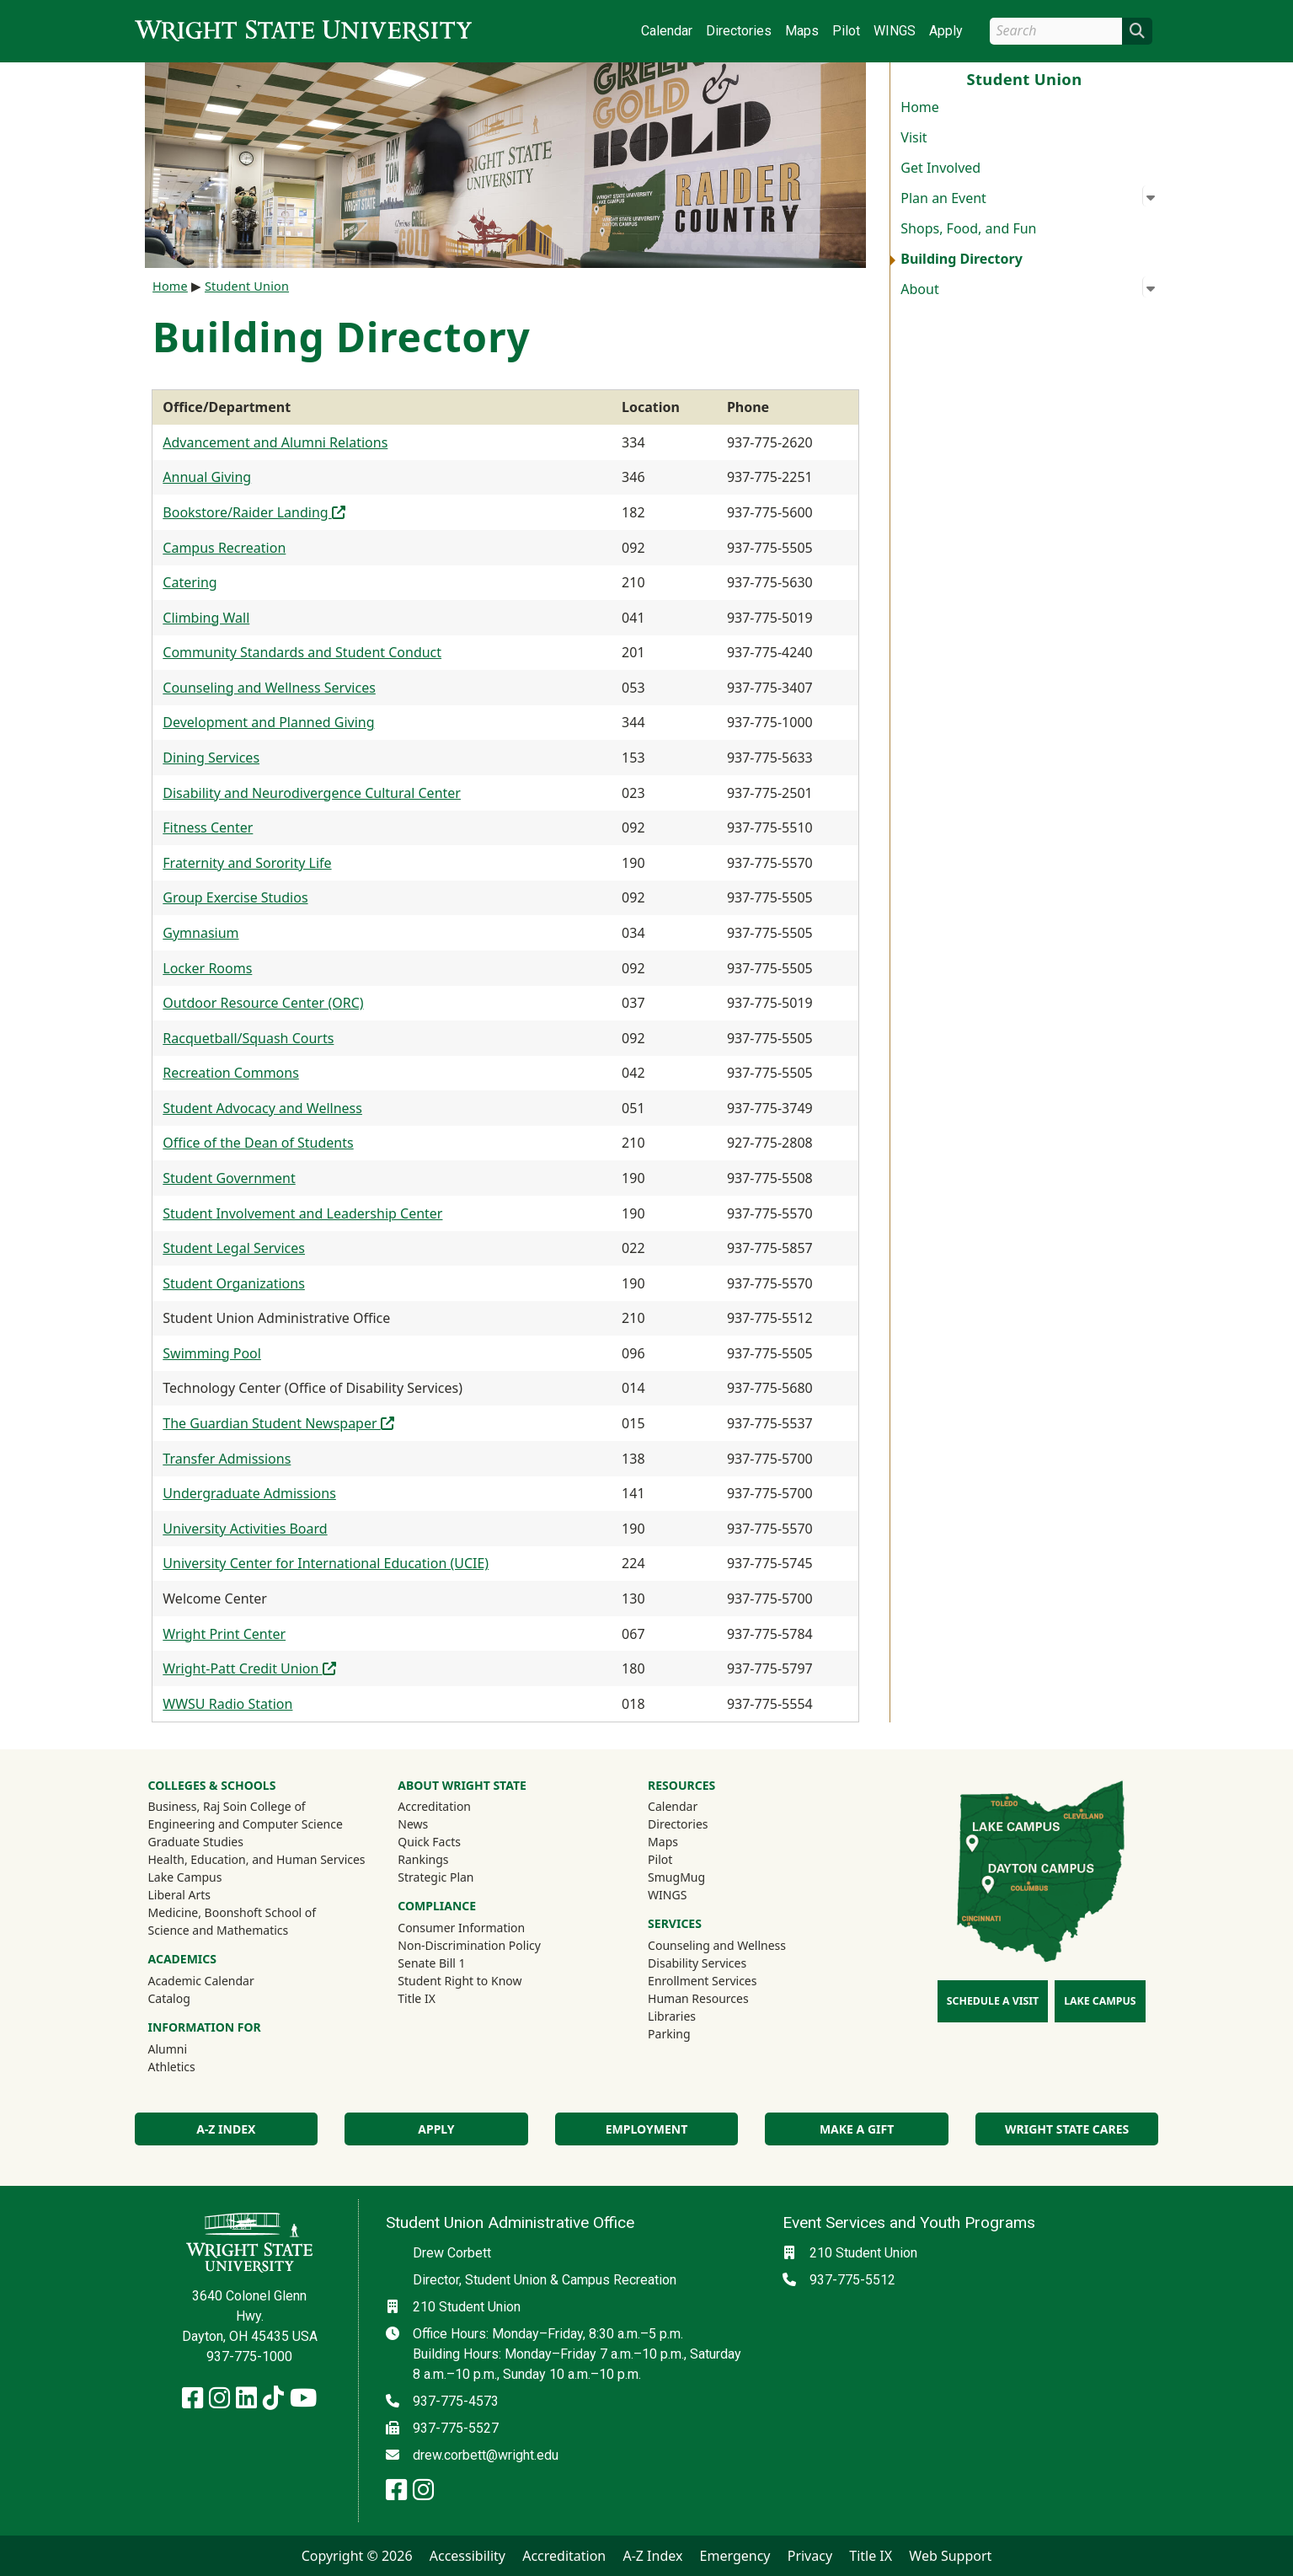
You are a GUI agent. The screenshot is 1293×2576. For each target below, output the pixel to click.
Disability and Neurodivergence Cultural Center (312, 793)
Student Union (247, 286)
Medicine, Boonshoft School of (232, 1912)
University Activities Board (245, 1528)
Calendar (666, 31)
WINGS (895, 31)
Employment (646, 2129)
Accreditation (434, 1806)
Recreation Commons (231, 1072)
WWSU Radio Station (227, 1704)
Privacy (810, 2556)
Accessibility (467, 2556)
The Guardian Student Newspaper (278, 1423)
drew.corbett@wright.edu (485, 2455)
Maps (802, 31)
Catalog (169, 1998)
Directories (739, 31)
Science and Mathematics (218, 1930)
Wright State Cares (1067, 2129)
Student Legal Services (234, 1248)
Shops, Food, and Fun (968, 228)
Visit (913, 137)
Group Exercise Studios (235, 897)
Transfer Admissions (227, 1458)
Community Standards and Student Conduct (302, 652)
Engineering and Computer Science (245, 1824)
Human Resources (698, 1998)
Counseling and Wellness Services (269, 687)
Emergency (735, 2556)
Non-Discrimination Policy (469, 1945)
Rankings (423, 1859)
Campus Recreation (224, 547)
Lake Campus (185, 1877)
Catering (189, 582)
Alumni (190, 2048)
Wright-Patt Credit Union (249, 1668)
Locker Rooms (207, 968)
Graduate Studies (195, 1842)
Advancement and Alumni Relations (275, 442)
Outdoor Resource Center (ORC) (263, 1002)
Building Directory (961, 258)
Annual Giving (207, 477)
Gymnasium (200, 933)
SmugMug (699, 1876)
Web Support (950, 2556)
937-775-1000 (249, 2356)
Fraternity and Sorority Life (247, 863)
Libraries (672, 2016)
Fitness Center (208, 827)
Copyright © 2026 (357, 2556)
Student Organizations (234, 1283)
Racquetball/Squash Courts (248, 1038)
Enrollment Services (702, 1981)
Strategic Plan (435, 1877)
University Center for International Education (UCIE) (326, 1563)
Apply (946, 31)
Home (919, 107)
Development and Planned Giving (268, 722)
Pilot (846, 31)
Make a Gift (857, 2129)
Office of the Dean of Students (258, 1142)
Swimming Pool (212, 1353)
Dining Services (211, 757)
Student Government (229, 1178)
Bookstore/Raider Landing (254, 512)
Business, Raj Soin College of (227, 1806)
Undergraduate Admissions (249, 1493)
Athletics (194, 2066)
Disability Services (697, 1963)
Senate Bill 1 (431, 1963)
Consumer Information (461, 1928)
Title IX (416, 1998)
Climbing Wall (206, 617)
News (413, 1824)
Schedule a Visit (993, 2001)
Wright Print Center (224, 1634)
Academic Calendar (201, 1981)
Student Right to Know (459, 1981)
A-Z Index (225, 2129)
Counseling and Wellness (717, 1945)
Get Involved (940, 167)
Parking (669, 2034)
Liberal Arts (179, 1895)
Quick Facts (429, 1842)
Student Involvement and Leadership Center (302, 1213)
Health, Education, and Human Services (257, 1859)
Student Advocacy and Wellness (262, 1108)
